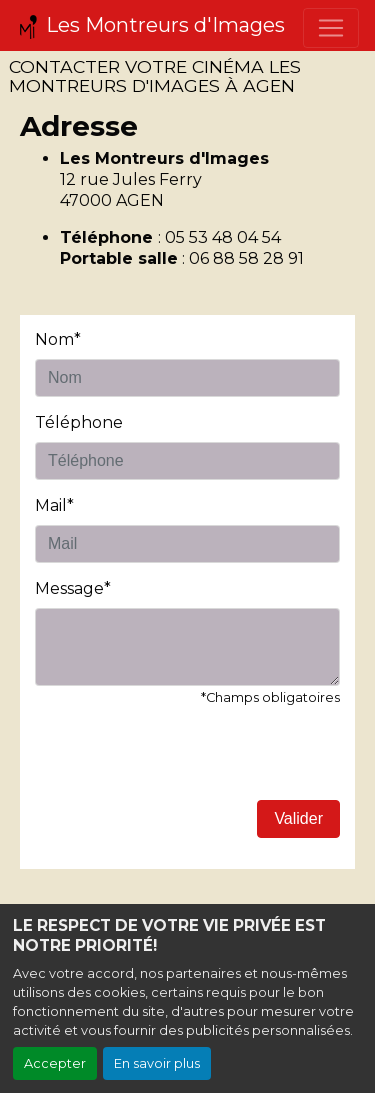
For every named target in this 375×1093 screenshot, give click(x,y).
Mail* (54, 505)
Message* (73, 588)
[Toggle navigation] (331, 28)
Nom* (58, 339)
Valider (298, 818)
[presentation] (187, 761)
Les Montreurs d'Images (150, 26)
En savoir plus (157, 1063)
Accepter (55, 1063)
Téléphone (79, 422)
